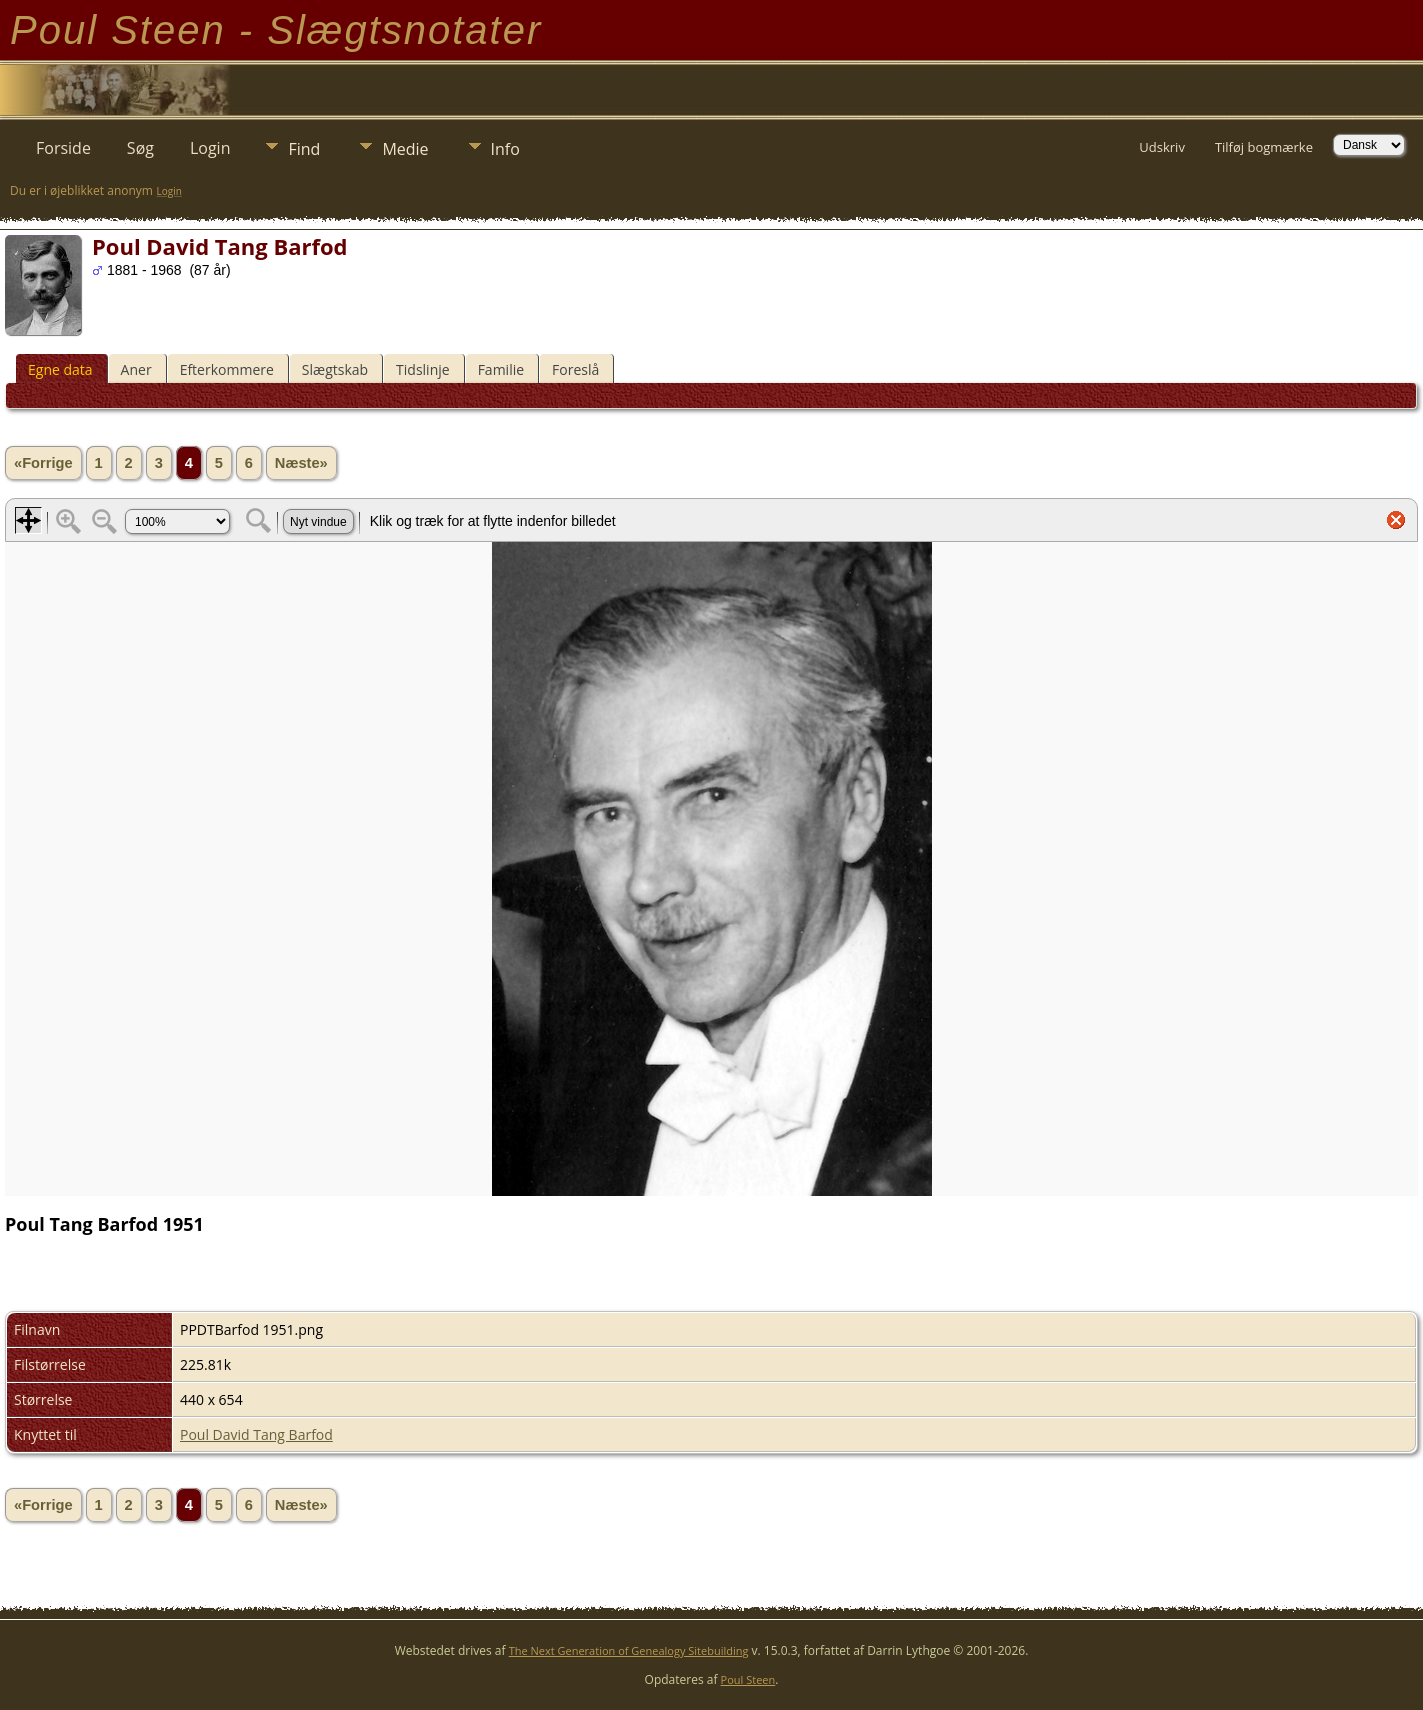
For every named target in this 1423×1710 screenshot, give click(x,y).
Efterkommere (227, 369)
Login (210, 148)
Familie (501, 369)
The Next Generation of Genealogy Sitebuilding (629, 1650)
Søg (140, 148)
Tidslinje (423, 369)
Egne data (60, 369)
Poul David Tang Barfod (256, 1434)
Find (304, 149)
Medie (405, 149)
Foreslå (575, 369)
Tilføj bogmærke (1264, 147)
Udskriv (1162, 147)
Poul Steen (748, 1679)
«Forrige (43, 463)
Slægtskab (335, 369)
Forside (63, 148)
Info (505, 149)
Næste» (301, 463)
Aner (136, 369)
